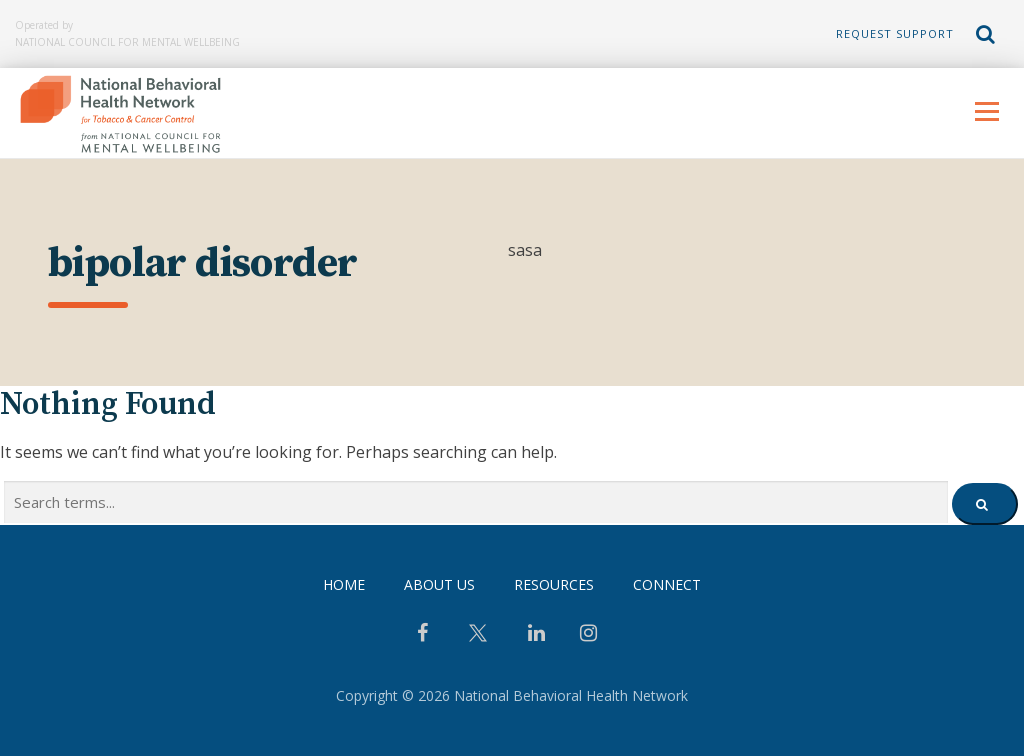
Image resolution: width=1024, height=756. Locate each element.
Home (344, 584)
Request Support (895, 33)
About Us (439, 584)
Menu (986, 111)
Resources (554, 584)
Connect (667, 584)
